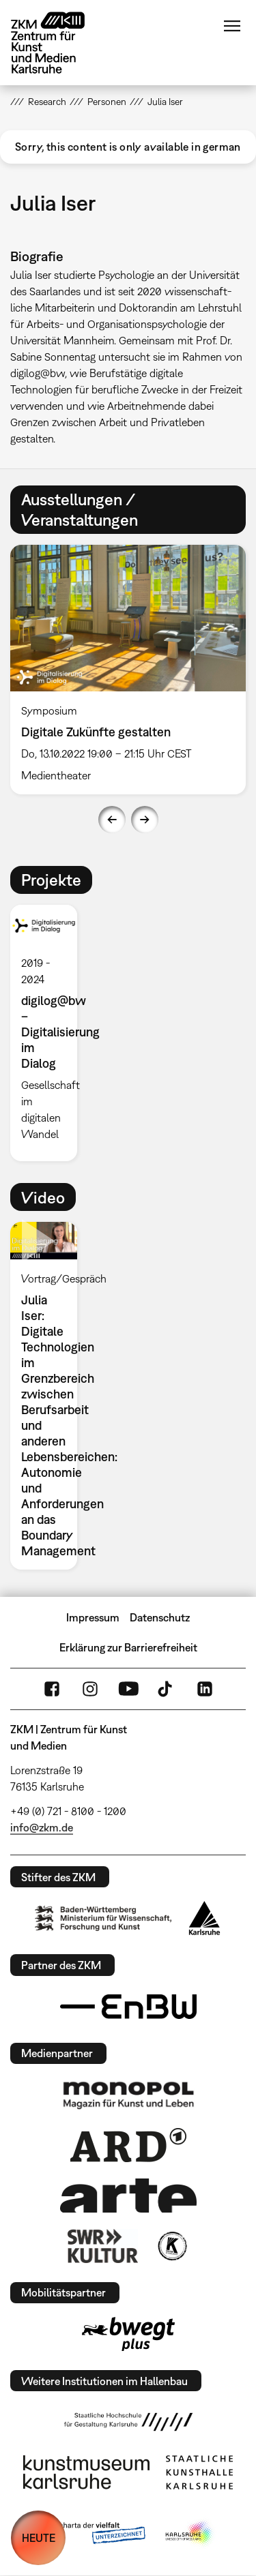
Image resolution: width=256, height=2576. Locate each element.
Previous (112, 819)
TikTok (166, 1689)
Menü (232, 26)
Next (144, 819)
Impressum (92, 1617)
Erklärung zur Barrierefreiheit (128, 1647)
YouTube (128, 1689)
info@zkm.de (41, 1827)
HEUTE (38, 2538)
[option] (49, 1033)
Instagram (90, 1689)
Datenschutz (160, 1617)
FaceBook (52, 1689)
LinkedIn (204, 1689)
